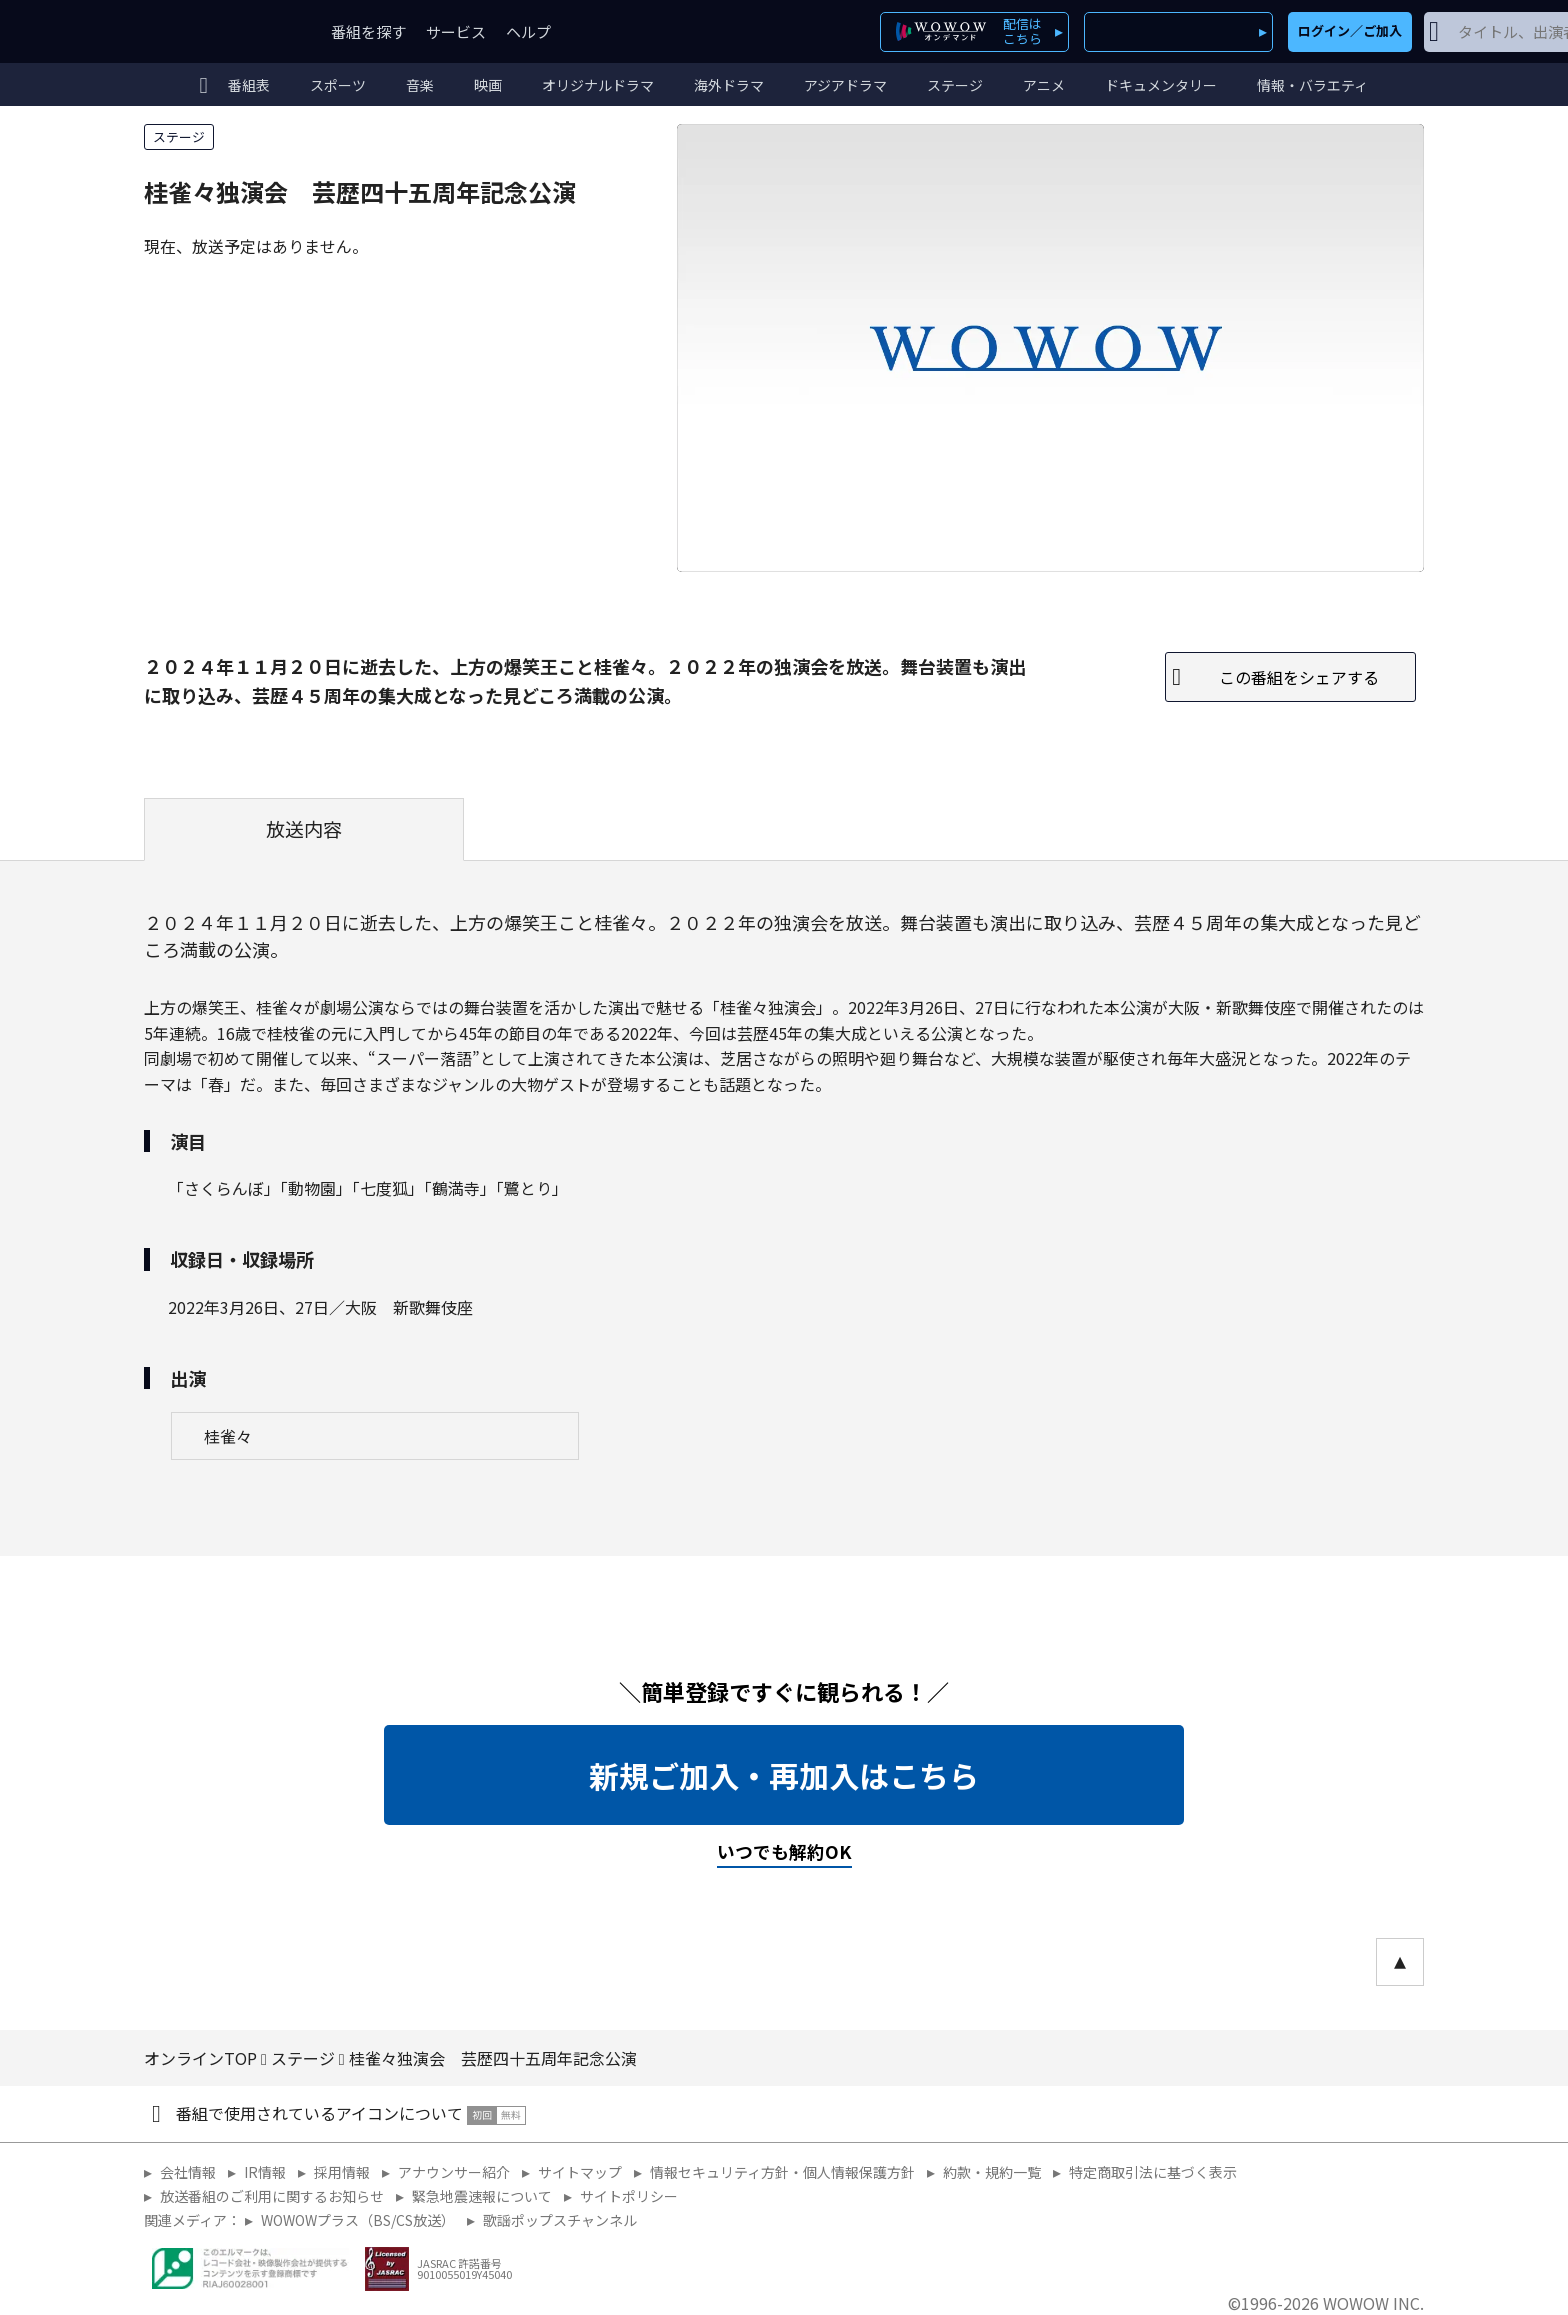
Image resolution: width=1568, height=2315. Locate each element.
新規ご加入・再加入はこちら (784, 1775)
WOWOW (217, 31)
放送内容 (304, 829)
